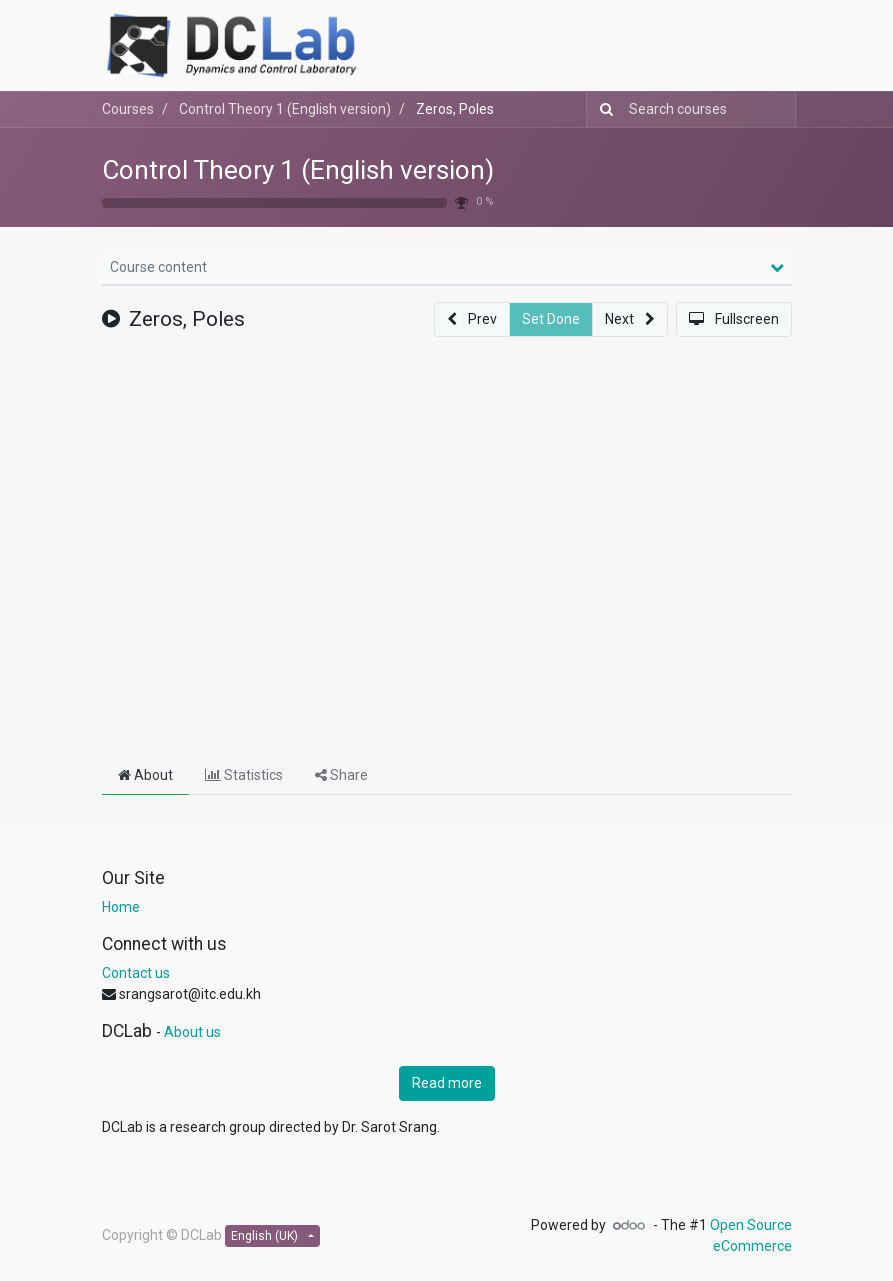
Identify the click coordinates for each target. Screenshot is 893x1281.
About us (192, 1032)
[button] (472, 319)
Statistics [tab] (244, 775)
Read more (447, 1083)
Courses (128, 109)
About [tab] (145, 775)
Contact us (136, 973)
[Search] (602, 109)
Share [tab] (341, 775)
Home (121, 907)
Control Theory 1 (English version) (298, 170)
